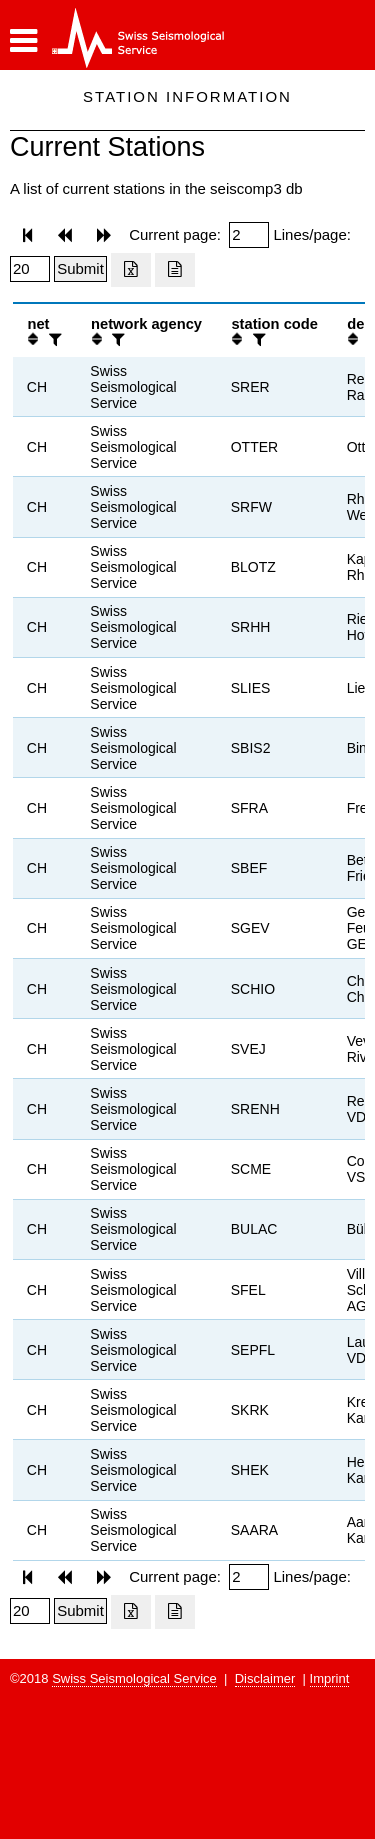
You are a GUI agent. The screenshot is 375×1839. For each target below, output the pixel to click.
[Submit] (80, 269)
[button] (23, 41)
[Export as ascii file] (175, 270)
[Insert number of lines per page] (30, 269)
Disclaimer (265, 1678)
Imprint (330, 1678)
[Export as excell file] (131, 270)
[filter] (53, 339)
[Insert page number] (249, 235)
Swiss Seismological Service (134, 1678)
